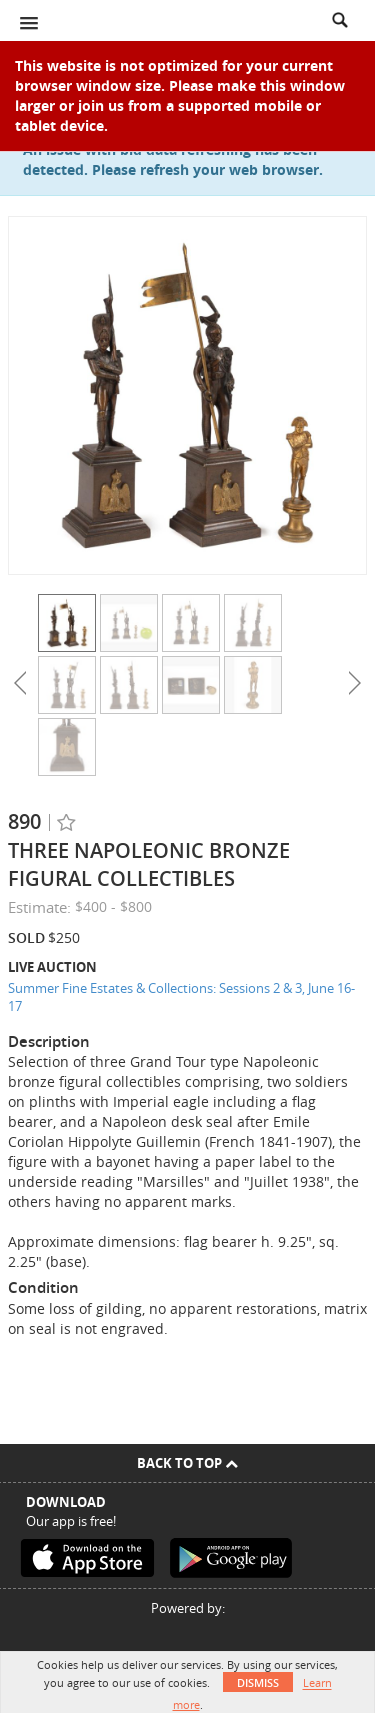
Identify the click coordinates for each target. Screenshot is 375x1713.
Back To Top (187, 1463)
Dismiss (258, 1682)
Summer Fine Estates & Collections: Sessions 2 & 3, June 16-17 (181, 997)
